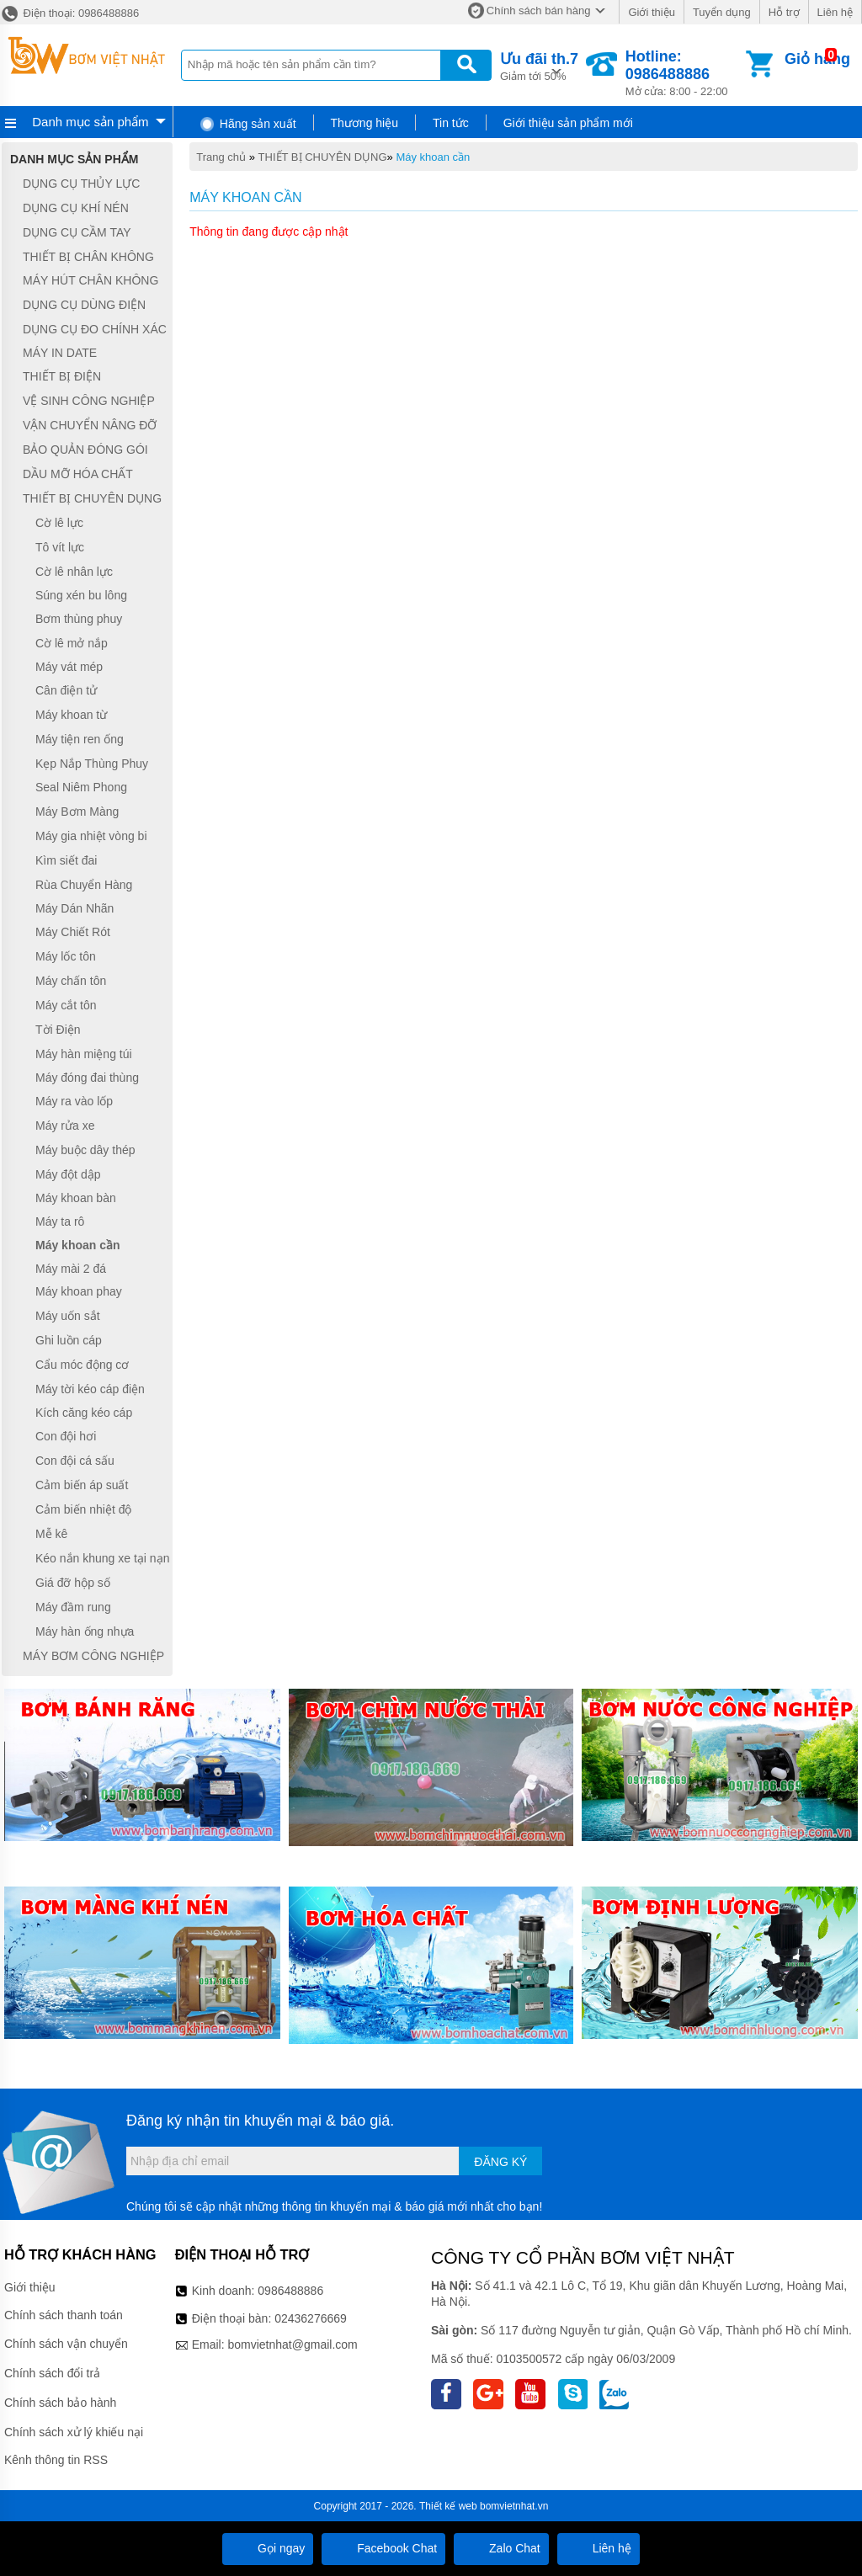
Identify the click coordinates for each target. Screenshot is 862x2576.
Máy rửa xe (64, 1125)
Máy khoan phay (78, 1292)
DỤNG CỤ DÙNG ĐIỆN (84, 304)
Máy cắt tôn (66, 1005)
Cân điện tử (66, 690)
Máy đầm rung (73, 1607)
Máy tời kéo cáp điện (90, 1389)
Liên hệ (835, 12)
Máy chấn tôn (70, 980)
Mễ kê (51, 1534)
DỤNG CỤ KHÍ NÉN (76, 208)
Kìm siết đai (66, 860)
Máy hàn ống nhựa (84, 1631)
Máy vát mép (69, 666)
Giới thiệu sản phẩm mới (568, 123)
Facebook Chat (383, 2548)
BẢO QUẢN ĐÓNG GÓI (85, 449)
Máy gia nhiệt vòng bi (91, 836)
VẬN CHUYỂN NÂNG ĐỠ (90, 425)
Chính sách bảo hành (60, 2402)
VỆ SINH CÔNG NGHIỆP (89, 400)
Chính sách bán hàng (538, 10)
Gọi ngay (268, 2548)
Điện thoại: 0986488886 (69, 13)
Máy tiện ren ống (79, 739)
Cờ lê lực (59, 523)
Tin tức (451, 123)
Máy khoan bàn (75, 1199)
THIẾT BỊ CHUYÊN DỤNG (322, 157)
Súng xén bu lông (81, 595)
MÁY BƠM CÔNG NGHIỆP (93, 1656)
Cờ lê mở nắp (71, 643)
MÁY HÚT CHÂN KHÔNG (90, 281)
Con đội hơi (65, 1436)
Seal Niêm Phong (81, 788)
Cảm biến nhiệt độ (83, 1509)
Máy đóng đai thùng (87, 1077)
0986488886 (290, 2290)
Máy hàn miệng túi (83, 1054)
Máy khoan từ (71, 714)
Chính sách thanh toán (63, 2315)
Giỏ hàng (817, 59)
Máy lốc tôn (65, 956)
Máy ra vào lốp (74, 1101)
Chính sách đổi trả (52, 2373)
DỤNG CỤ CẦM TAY (77, 232)
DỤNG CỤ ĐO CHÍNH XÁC (95, 329)
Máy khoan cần (433, 157)
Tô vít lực (59, 547)
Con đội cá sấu (74, 1460)
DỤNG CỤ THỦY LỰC (81, 183)
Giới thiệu (651, 12)
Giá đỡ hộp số (72, 1582)
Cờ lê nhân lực (74, 571)
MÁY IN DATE (60, 352)
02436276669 (310, 2318)
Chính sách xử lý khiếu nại (73, 2432)
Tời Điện (58, 1029)
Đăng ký (500, 2162)
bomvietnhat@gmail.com (292, 2344)
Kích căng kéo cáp (83, 1412)
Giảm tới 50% (539, 65)
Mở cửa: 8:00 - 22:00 (683, 73)
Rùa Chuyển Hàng (83, 884)
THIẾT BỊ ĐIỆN (62, 376)
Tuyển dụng (722, 12)
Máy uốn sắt (67, 1316)
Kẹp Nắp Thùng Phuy (91, 763)
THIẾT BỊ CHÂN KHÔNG (88, 256)
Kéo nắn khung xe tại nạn (102, 1558)
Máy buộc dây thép (85, 1150)
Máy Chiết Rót (72, 932)
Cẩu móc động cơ (82, 1364)
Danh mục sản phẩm (90, 121)
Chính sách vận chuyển (66, 2343)
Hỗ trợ (784, 12)
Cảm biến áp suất (81, 1485)
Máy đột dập (67, 1174)
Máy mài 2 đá (70, 1268)
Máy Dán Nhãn (74, 908)
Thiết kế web (448, 2506)
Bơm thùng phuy (78, 618)
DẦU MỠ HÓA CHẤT (78, 474)
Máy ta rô (59, 1221)
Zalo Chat (501, 2548)
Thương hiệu (364, 123)
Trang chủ (221, 157)
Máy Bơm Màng (77, 811)
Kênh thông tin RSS (56, 2460)
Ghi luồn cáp (68, 1340)
